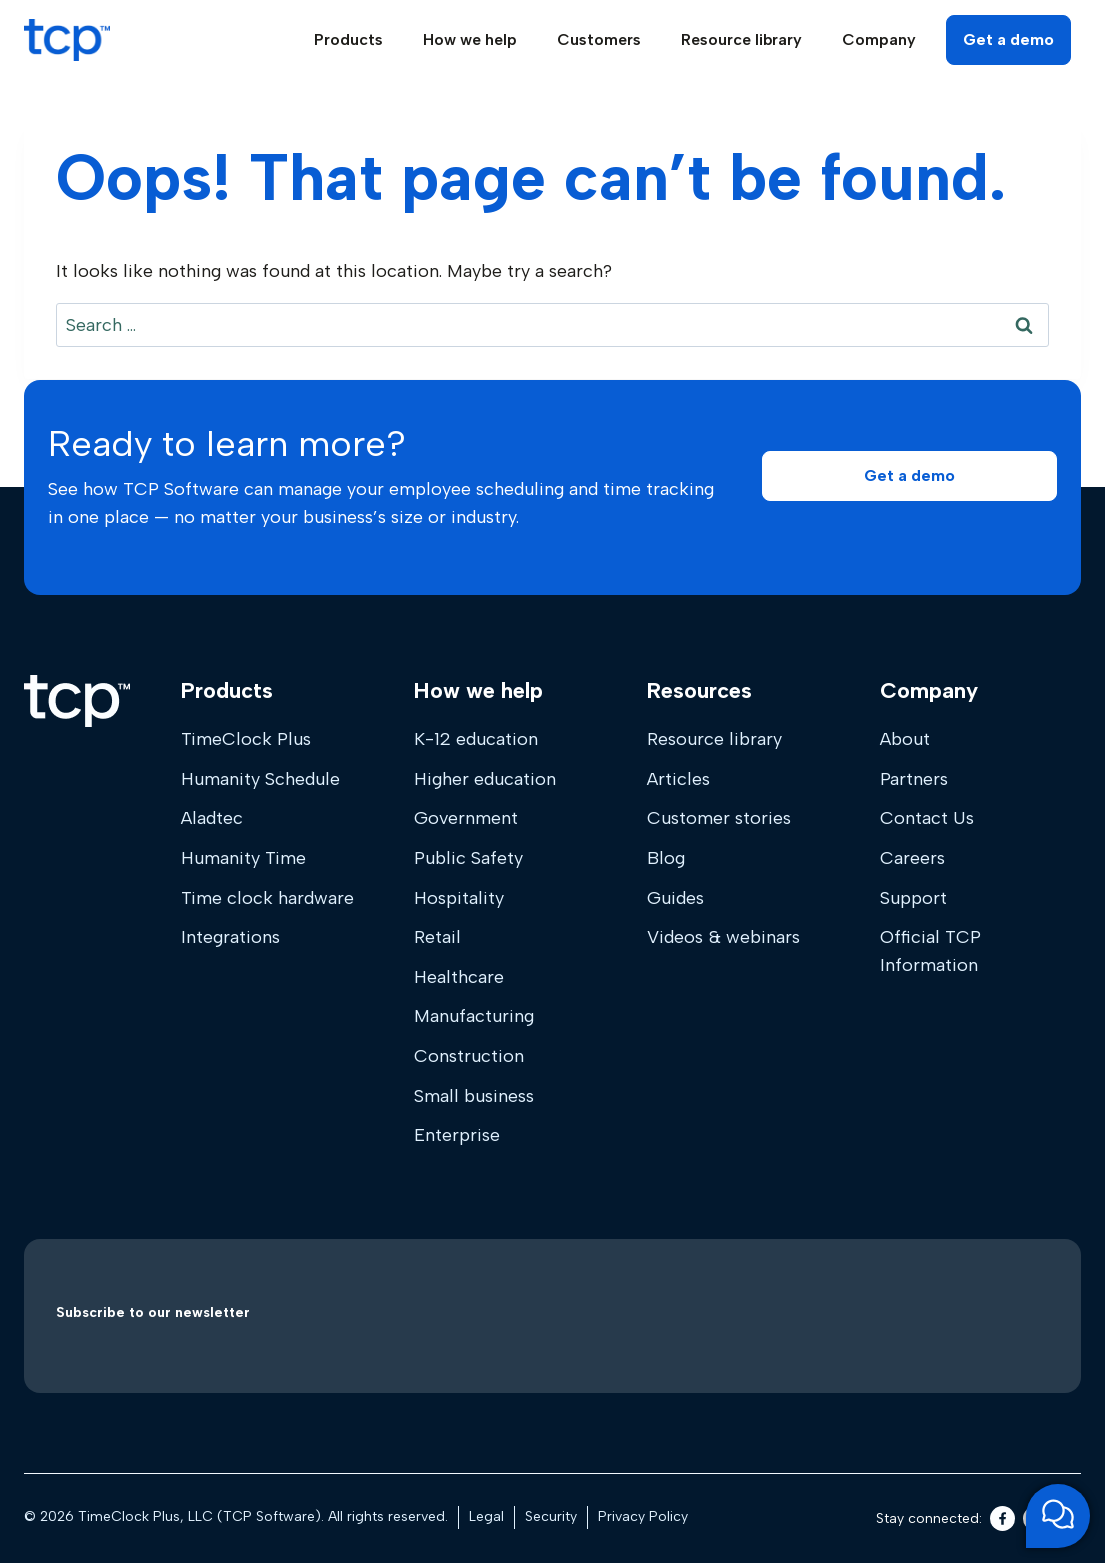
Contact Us (927, 818)
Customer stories (719, 818)
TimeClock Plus (246, 739)
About (905, 739)
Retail (437, 937)
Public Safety (468, 858)
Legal (486, 1516)
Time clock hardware (267, 898)
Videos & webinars (723, 937)
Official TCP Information (930, 951)
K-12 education (476, 739)
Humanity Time (243, 858)
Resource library (714, 739)
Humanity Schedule (260, 779)
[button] (909, 475)
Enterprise (457, 1135)
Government (466, 818)
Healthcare (459, 977)
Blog (666, 858)
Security (551, 1516)
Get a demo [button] (1008, 39)
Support (913, 898)
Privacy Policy (643, 1516)
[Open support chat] (1058, 1516)
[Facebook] (1002, 1518)
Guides (675, 898)
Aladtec (212, 818)
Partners (914, 779)
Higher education (485, 779)
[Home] (77, 701)
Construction (469, 1056)
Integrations (230, 937)
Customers (599, 39)
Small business (474, 1096)
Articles (678, 779)
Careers (912, 858)
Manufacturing (474, 1016)
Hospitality (459, 898)
